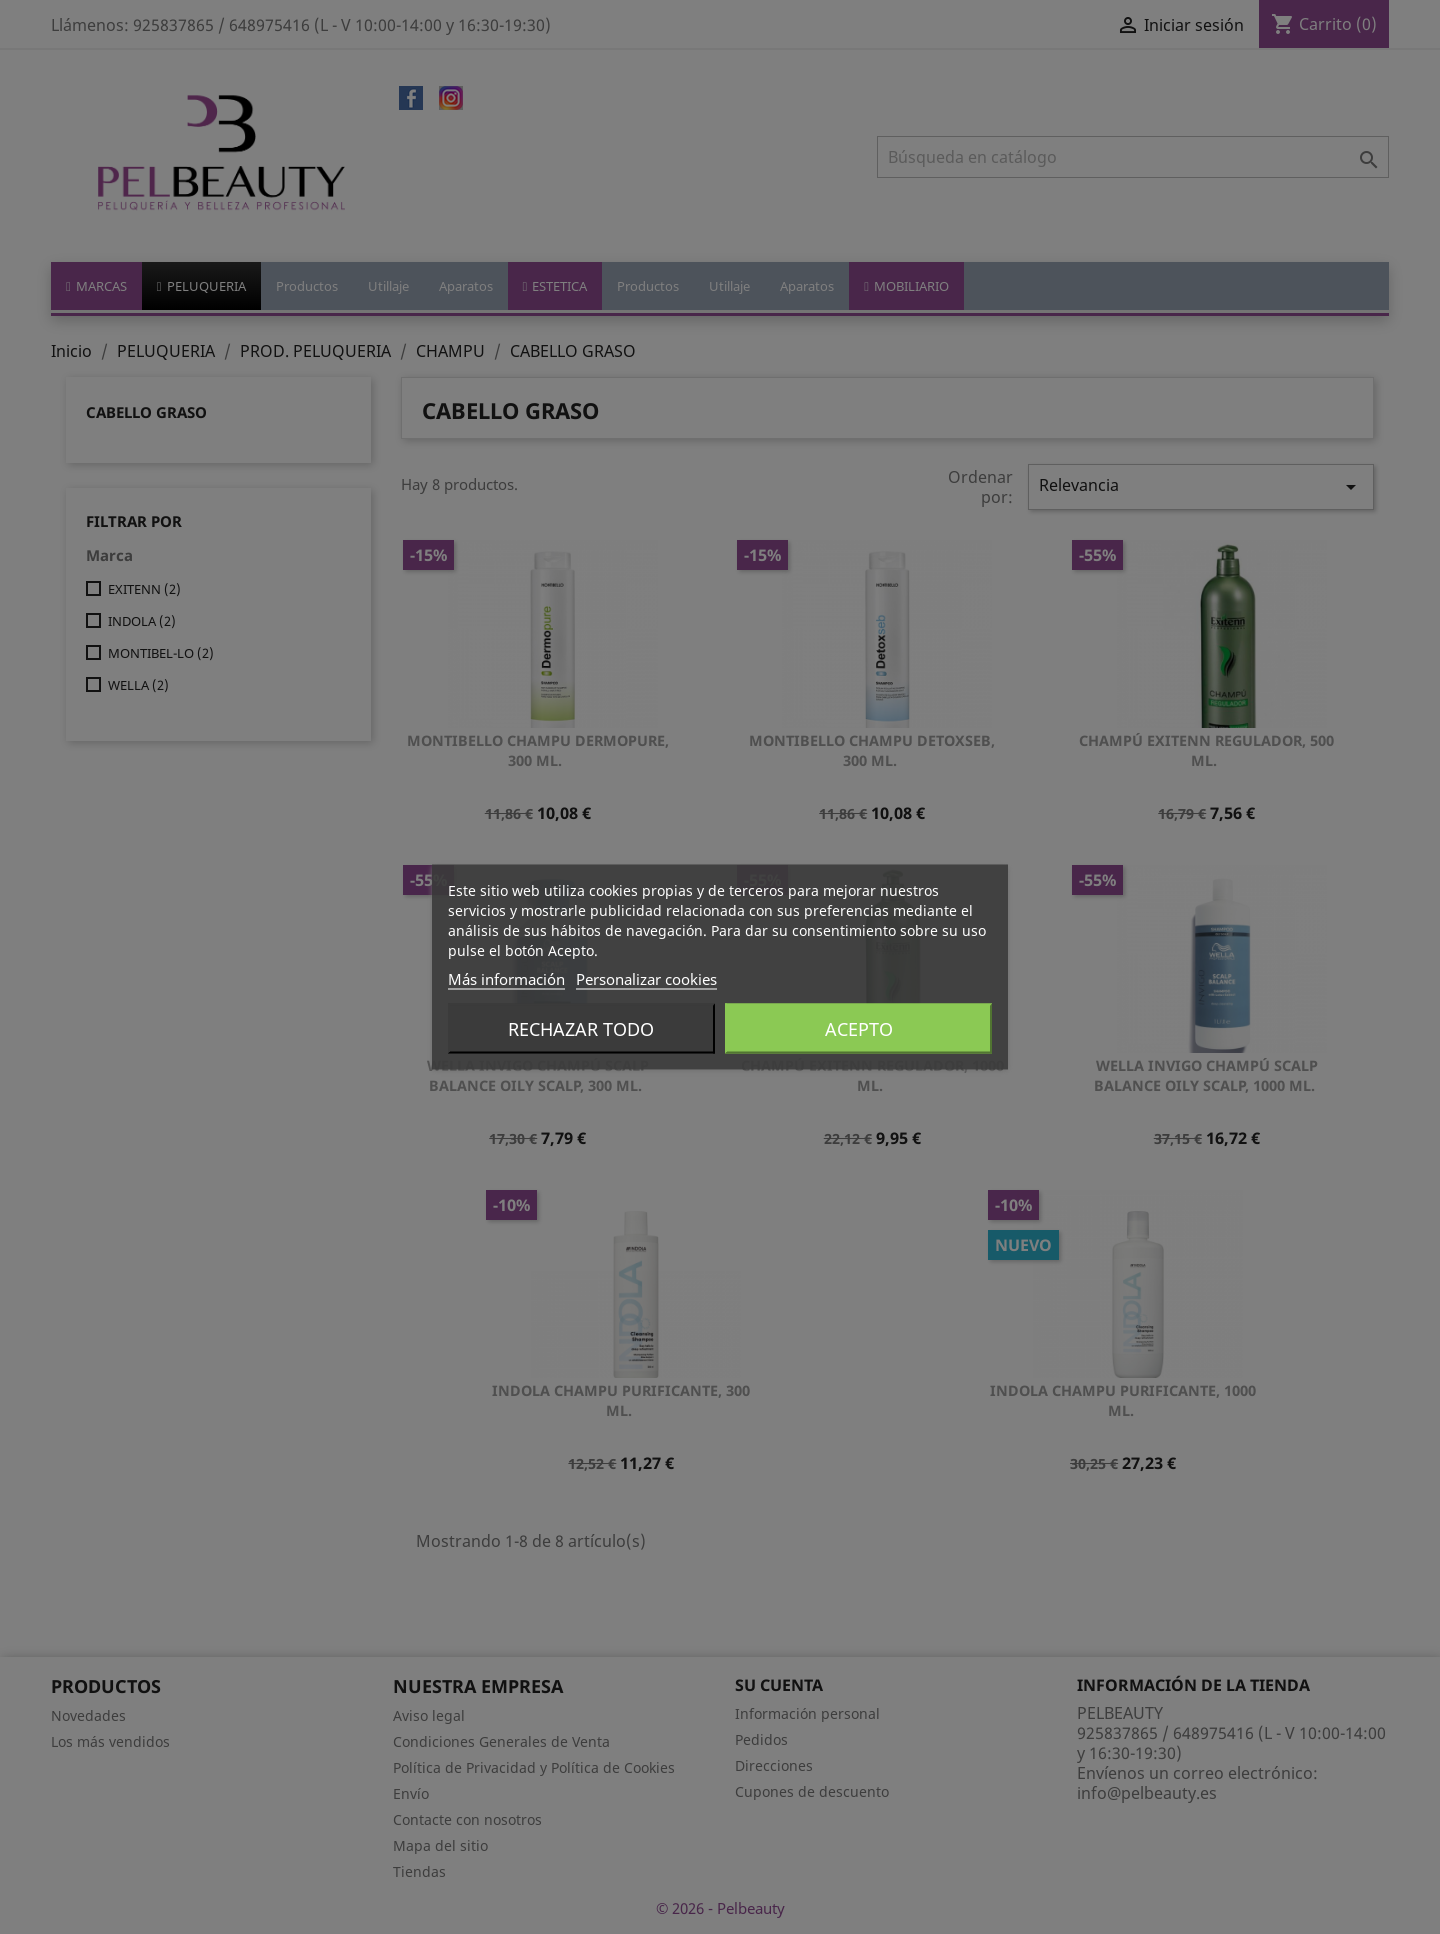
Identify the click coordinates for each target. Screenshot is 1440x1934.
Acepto (859, 1029)
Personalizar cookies (646, 979)
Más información (506, 979)
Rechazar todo (581, 1029)
